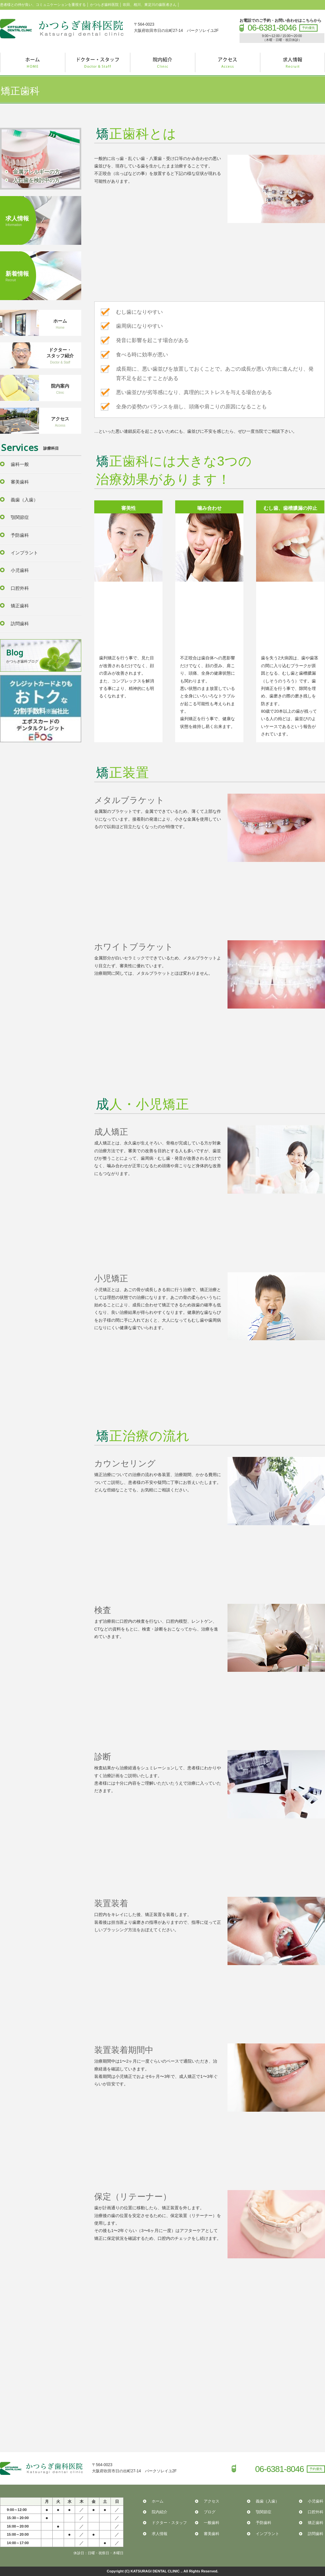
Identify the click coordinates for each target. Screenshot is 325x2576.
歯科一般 (20, 464)
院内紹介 (159, 2512)
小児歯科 (20, 570)
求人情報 (159, 2533)
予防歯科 (20, 535)
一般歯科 (211, 2522)
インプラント (24, 552)
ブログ (209, 2512)
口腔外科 (20, 588)
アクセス (211, 2501)
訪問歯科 (20, 623)
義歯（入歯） (24, 499)
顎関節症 (20, 517)
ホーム (157, 2501)
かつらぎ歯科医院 (62, 28)
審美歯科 (20, 481)
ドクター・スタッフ (169, 2522)
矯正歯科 (20, 605)
